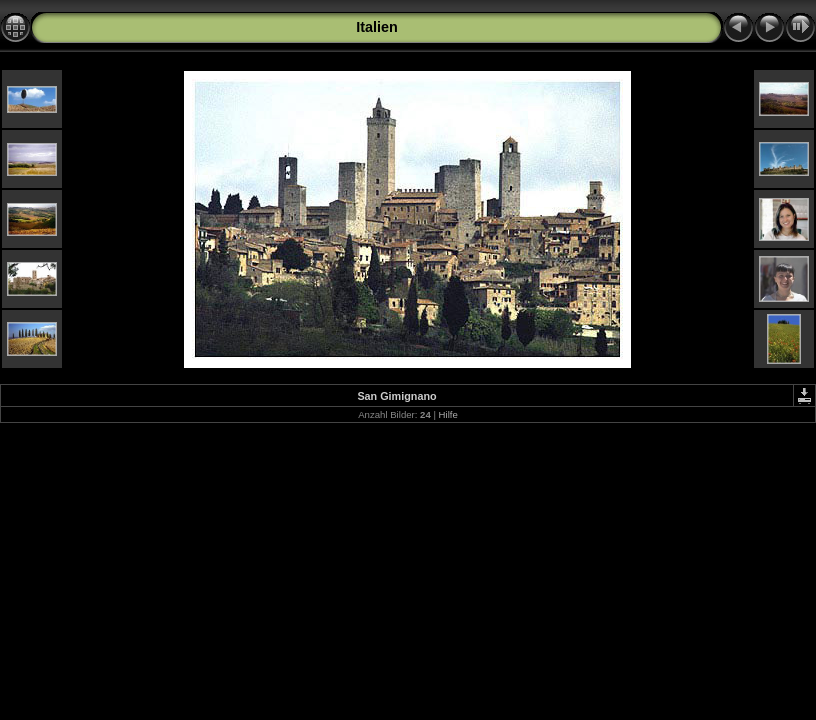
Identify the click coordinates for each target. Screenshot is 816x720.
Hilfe (448, 414)
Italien (377, 27)
